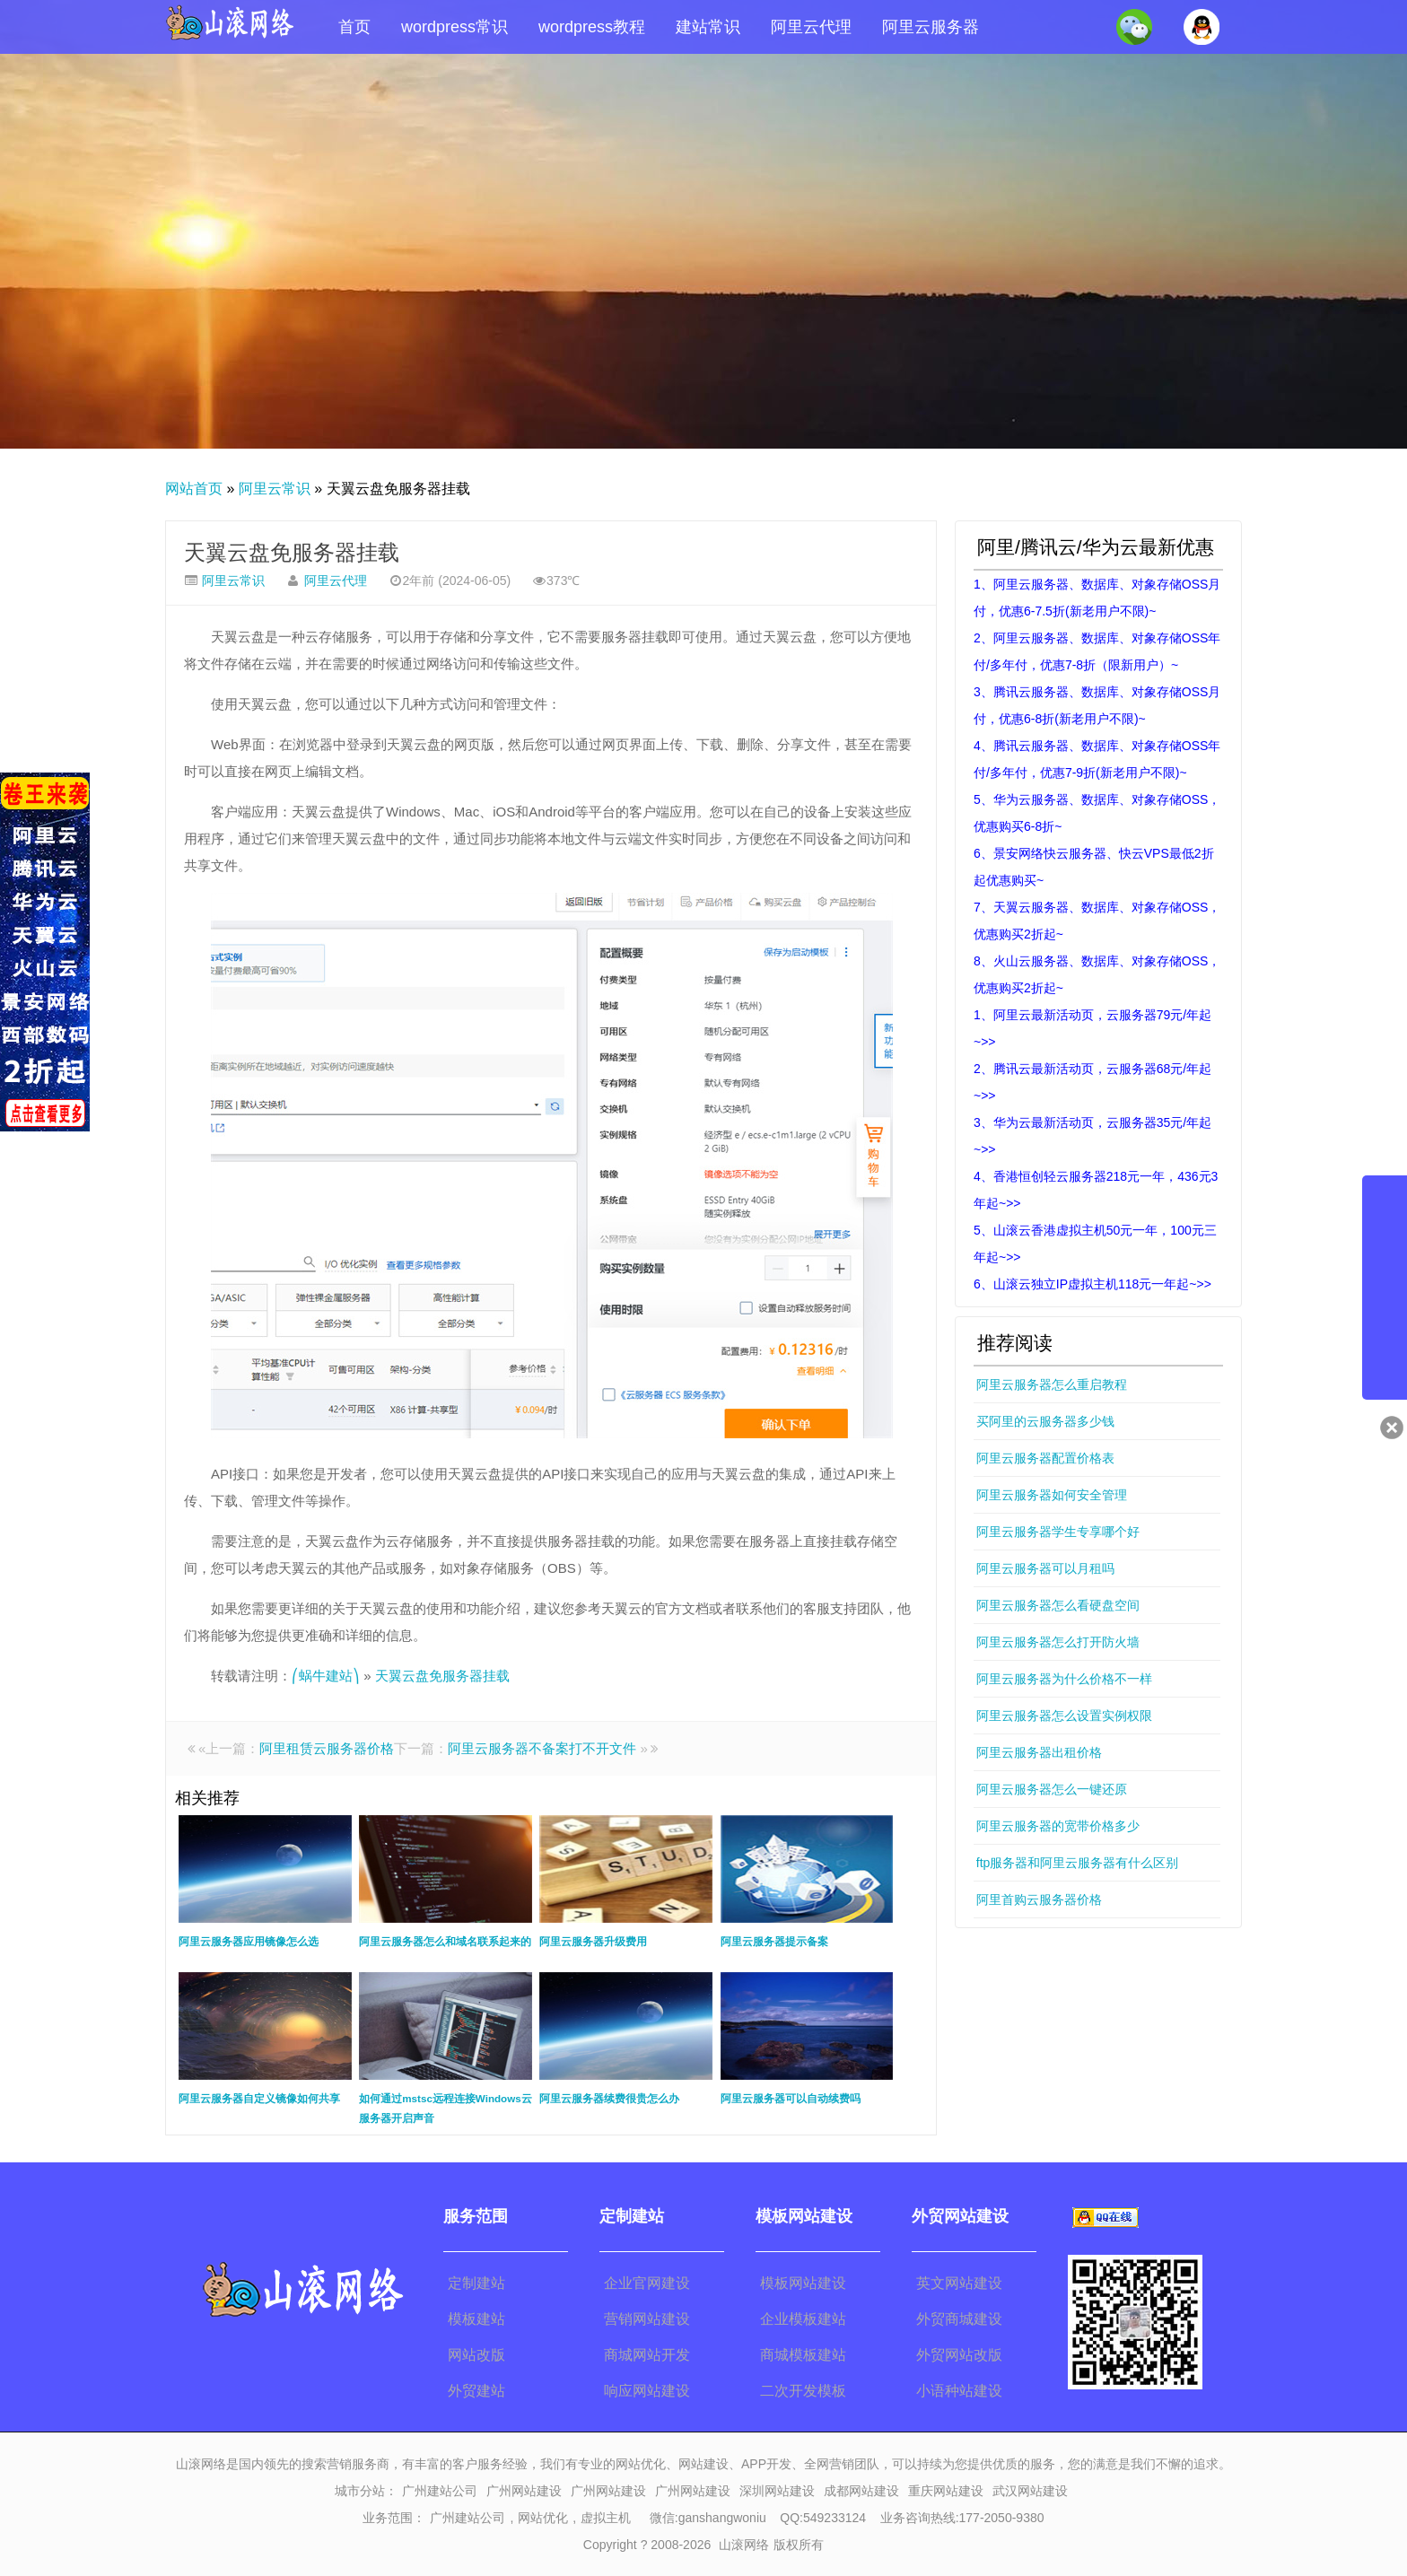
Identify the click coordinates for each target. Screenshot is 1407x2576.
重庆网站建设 (945, 2491)
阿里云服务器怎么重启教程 (1051, 1384)
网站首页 (194, 488)
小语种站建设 (959, 2390)
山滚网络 (744, 2544)
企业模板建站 (803, 2319)
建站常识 (708, 27)
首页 (354, 27)
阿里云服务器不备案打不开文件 (542, 1748)
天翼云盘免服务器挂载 (291, 552)
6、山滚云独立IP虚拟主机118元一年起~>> (1092, 1284)
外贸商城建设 (959, 2319)
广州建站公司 (439, 2491)
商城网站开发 (647, 2354)
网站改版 (476, 2354)
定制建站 (476, 2283)
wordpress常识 (454, 27)
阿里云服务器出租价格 (1039, 1752)
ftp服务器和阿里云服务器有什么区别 (1077, 1863)
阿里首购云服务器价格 (1039, 1899)
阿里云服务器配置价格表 (1045, 1458)
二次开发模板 (803, 2390)
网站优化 (543, 2518)
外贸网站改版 (959, 2354)
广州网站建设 (524, 2491)
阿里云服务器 (930, 27)
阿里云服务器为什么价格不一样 (1064, 1679)
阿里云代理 (811, 27)
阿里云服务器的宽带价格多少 (1058, 1826)
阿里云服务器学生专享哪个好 (1058, 1531)
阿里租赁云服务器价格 (326, 1748)
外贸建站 (476, 2390)
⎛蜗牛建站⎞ (326, 1675)
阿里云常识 (274, 488)
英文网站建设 (959, 2283)
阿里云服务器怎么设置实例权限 (1064, 1715)
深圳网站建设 (777, 2491)
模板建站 (476, 2319)
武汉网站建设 (1030, 2491)
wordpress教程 (591, 27)
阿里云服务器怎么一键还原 (1051, 1789)
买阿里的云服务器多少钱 (1045, 1421)
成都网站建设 (861, 2491)
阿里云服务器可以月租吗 (1045, 1568)
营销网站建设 (647, 2319)
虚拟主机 (606, 2518)
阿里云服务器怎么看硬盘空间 (1058, 1605)
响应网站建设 (647, 2390)
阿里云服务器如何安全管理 (1051, 1495)
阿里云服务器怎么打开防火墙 (1058, 1642)
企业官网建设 (647, 2283)
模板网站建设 (803, 2283)
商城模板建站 (803, 2354)
